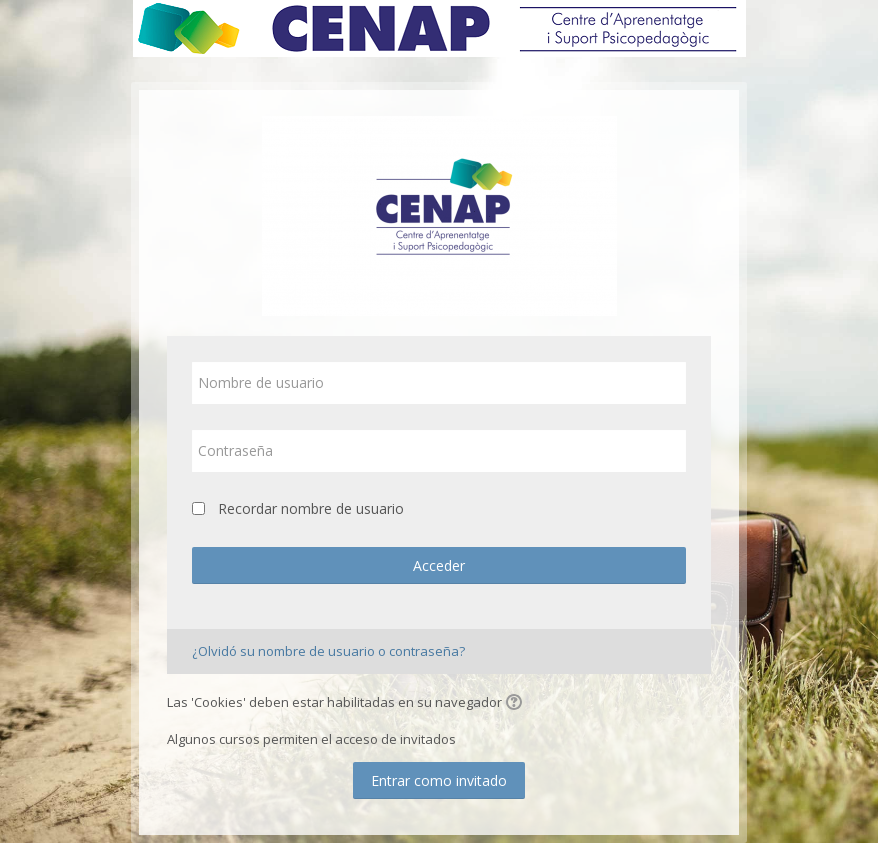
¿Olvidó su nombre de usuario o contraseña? (328, 651)
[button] (517, 704)
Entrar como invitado (439, 780)
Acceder (439, 565)
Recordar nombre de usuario (311, 508)
